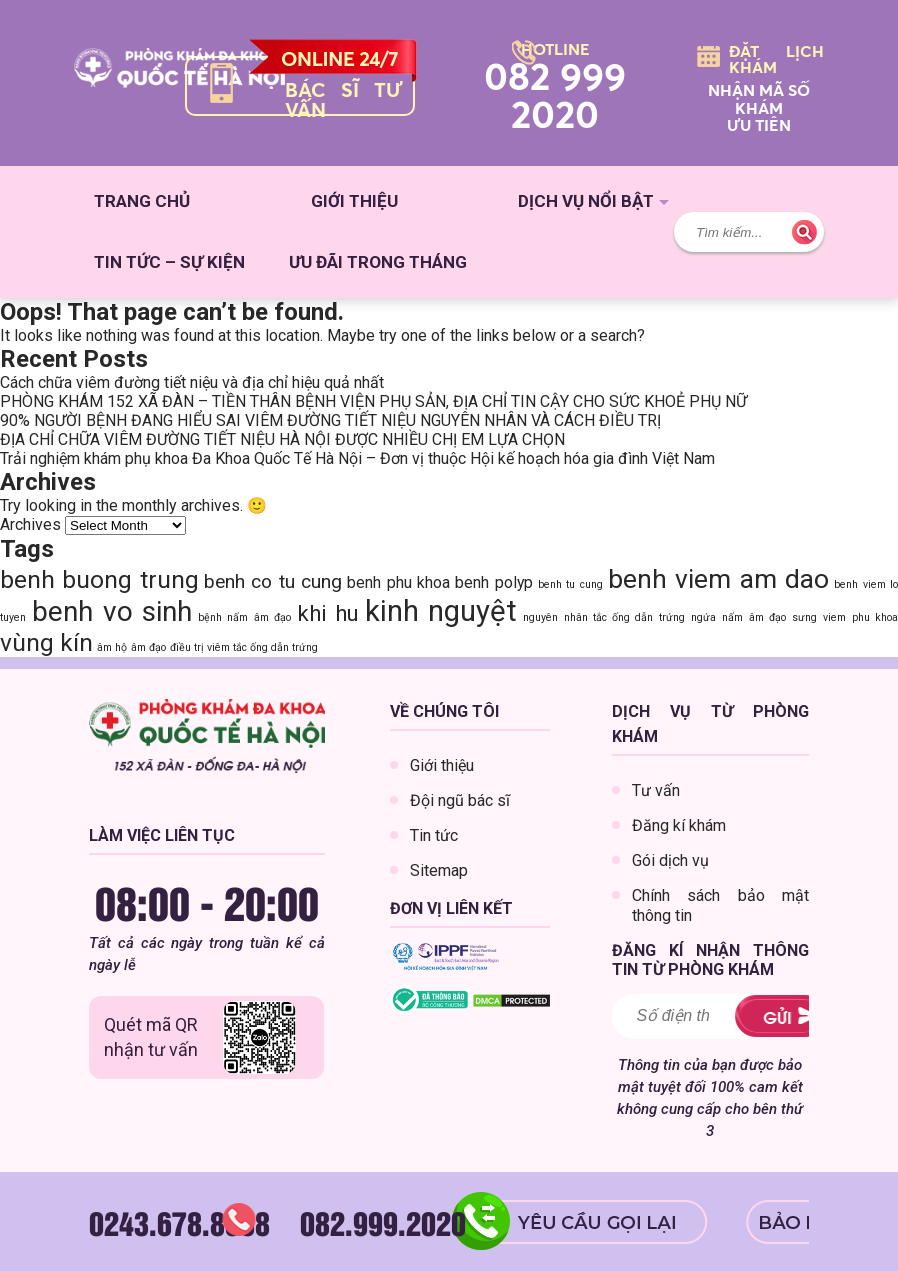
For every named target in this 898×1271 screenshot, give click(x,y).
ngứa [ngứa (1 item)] (703, 617)
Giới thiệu (354, 201)
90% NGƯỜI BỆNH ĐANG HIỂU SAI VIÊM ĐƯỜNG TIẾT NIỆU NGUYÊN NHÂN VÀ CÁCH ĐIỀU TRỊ (330, 420)
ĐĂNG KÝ (771, 1016)
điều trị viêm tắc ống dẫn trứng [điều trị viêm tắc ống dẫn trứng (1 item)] (244, 647)
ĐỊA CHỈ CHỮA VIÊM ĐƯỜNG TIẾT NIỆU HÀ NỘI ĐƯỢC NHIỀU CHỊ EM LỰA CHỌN (282, 439)
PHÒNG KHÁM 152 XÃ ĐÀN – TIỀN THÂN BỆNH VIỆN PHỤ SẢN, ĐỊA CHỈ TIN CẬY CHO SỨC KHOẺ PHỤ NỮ (373, 401)
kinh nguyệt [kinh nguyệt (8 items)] (441, 611)
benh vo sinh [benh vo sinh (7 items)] (112, 611)
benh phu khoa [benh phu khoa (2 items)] (398, 582)
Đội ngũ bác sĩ (460, 800)
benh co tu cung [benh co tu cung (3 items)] (273, 581)
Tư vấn (656, 790)
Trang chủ (142, 201)
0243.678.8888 (179, 1222)
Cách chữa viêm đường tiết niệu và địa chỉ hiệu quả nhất (192, 382)
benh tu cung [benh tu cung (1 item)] (570, 584)
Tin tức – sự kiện (169, 262)
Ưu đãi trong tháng (378, 262)
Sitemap (439, 870)
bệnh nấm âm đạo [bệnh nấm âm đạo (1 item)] (244, 617)
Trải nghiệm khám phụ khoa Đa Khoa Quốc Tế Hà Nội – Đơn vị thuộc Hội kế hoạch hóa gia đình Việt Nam (357, 458)
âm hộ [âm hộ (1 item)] (112, 647)
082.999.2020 (383, 1222)
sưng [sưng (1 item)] (804, 617)
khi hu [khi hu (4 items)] (327, 613)
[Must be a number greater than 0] (673, 1016)
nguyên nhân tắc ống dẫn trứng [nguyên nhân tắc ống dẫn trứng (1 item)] (603, 617)
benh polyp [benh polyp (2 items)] (493, 582)
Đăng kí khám (679, 825)
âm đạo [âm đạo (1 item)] (148, 647)
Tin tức (434, 835)
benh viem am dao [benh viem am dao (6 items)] (718, 578)
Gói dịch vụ (670, 860)
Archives (30, 524)
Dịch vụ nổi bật (586, 201)
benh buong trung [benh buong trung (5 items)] (99, 579)
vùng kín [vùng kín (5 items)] (46, 642)
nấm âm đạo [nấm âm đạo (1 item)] (754, 617)
